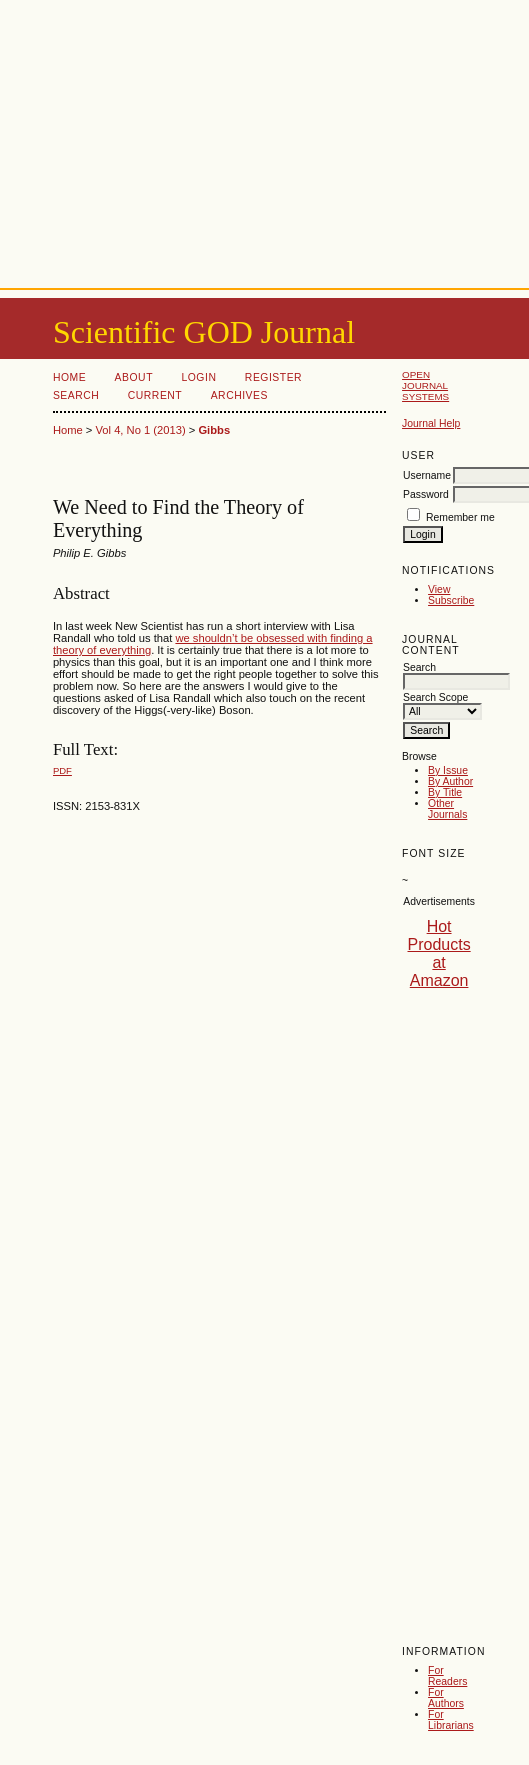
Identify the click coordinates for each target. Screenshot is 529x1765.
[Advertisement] (265, 140)
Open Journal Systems (425, 385)
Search (76, 395)
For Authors (446, 1698)
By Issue (448, 770)
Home (69, 377)
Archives (239, 395)
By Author (450, 781)
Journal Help (431, 423)
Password (426, 494)
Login (198, 377)
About (134, 377)
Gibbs (214, 430)
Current (155, 395)
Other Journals (447, 809)
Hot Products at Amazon (439, 953)
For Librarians (451, 1720)
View (439, 589)
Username (427, 475)
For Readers (447, 1676)
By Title (445, 792)
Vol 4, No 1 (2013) (140, 430)
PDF (62, 770)
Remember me (460, 517)
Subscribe (451, 600)
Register (273, 377)
